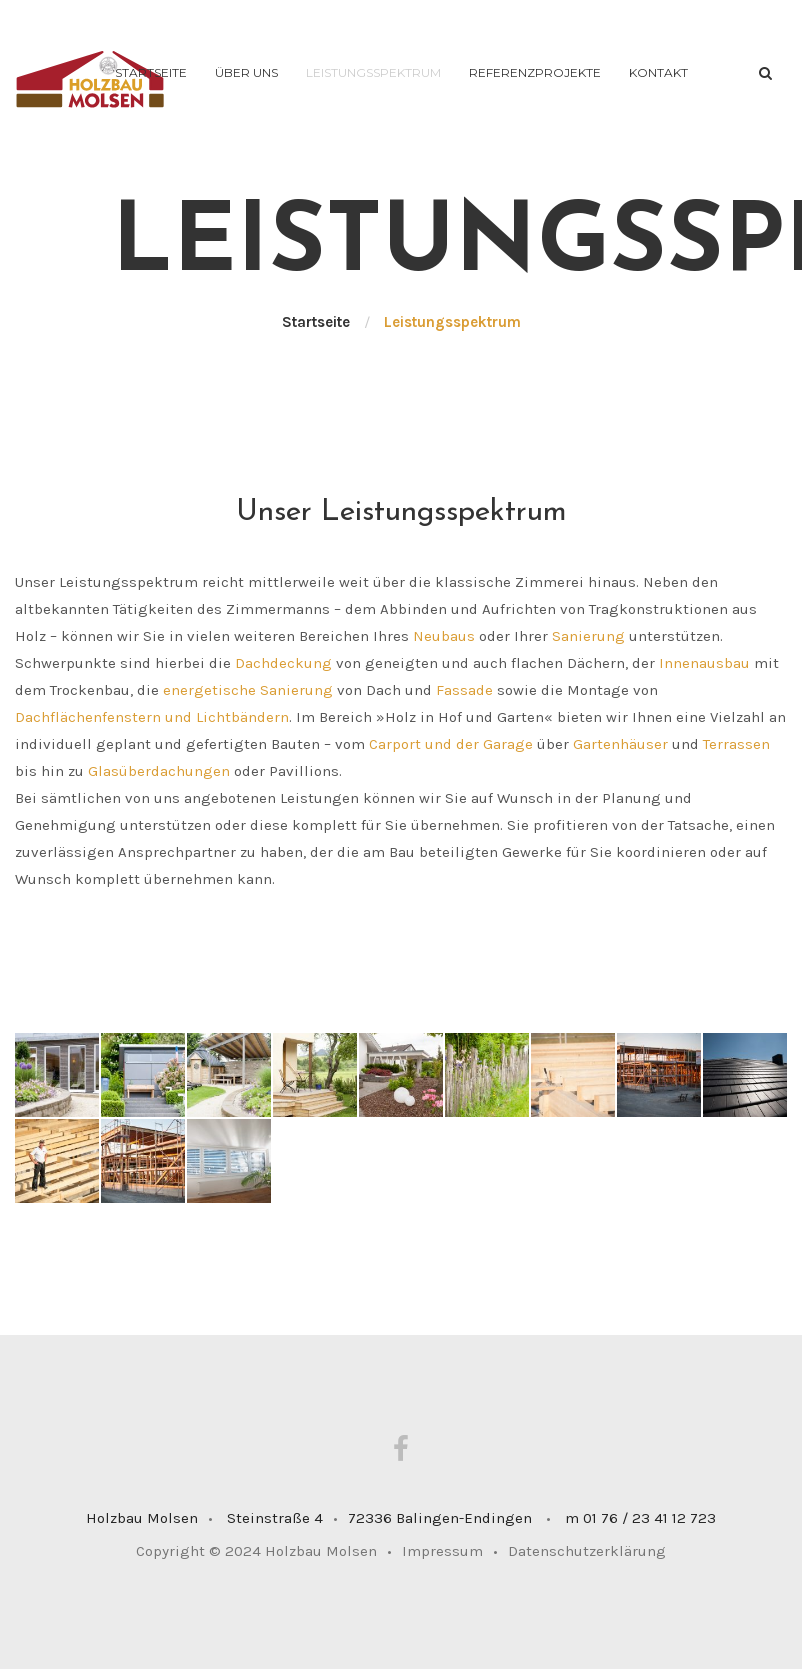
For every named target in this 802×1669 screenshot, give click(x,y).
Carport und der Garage (451, 744)
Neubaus (444, 636)
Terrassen (736, 744)
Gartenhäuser (620, 744)
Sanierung (588, 636)
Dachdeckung (283, 663)
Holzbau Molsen (321, 1551)
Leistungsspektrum (373, 72)
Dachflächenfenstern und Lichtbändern (152, 717)
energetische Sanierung (248, 690)
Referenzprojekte (535, 72)
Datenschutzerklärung (587, 1551)
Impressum (450, 1551)
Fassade (464, 690)
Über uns (246, 72)
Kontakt (658, 72)
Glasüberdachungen (159, 771)
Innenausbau (704, 663)
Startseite (151, 72)
